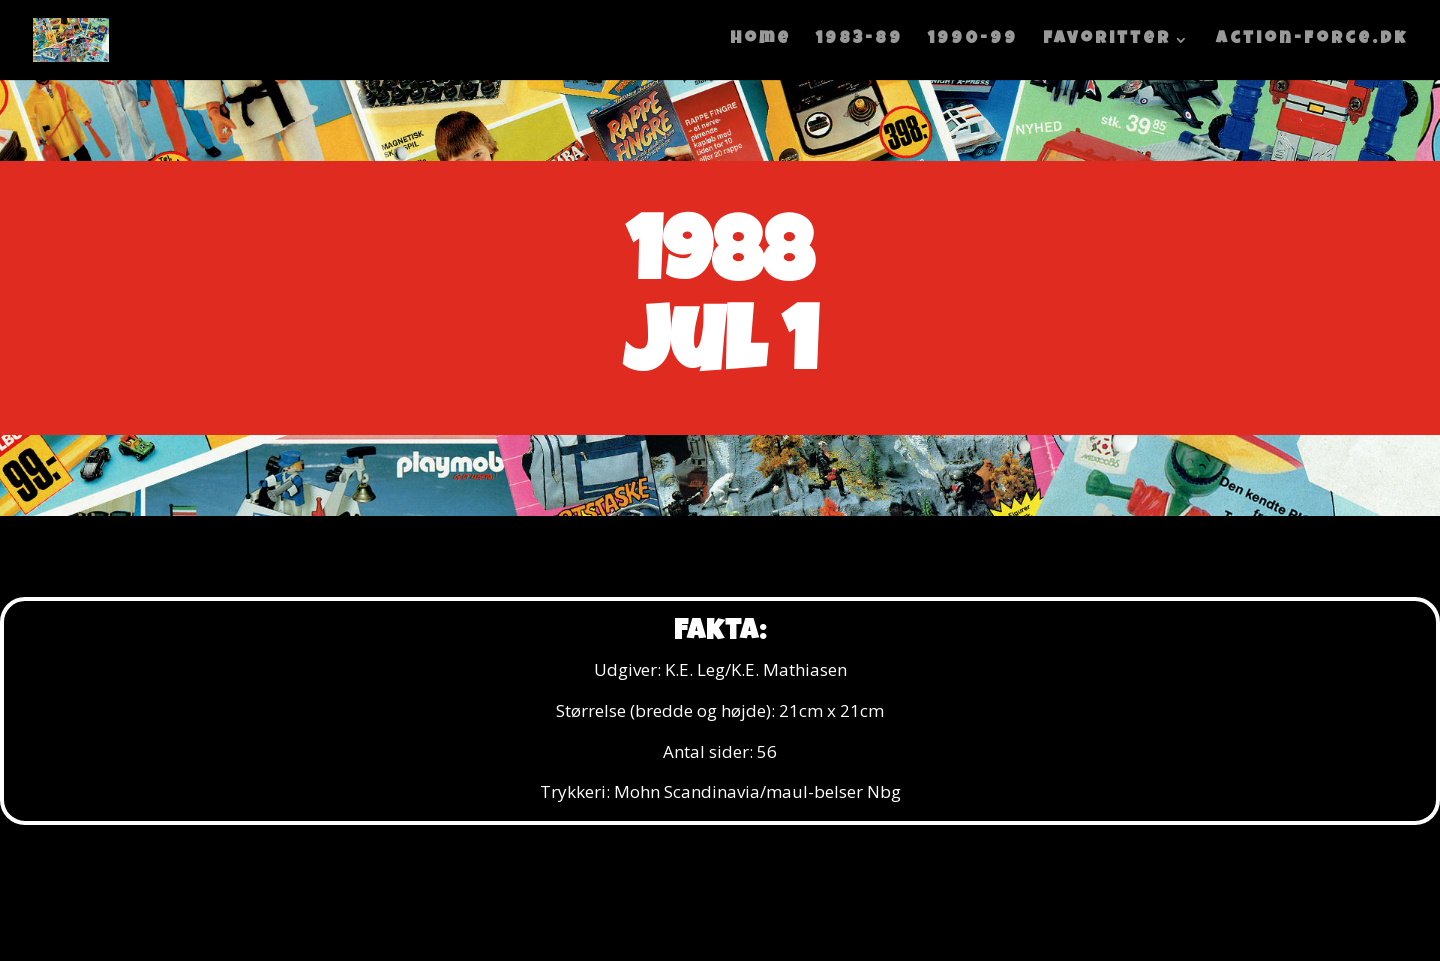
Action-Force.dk (1312, 40)
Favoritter (1107, 40)
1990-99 (973, 40)
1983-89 (859, 40)
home (760, 40)
